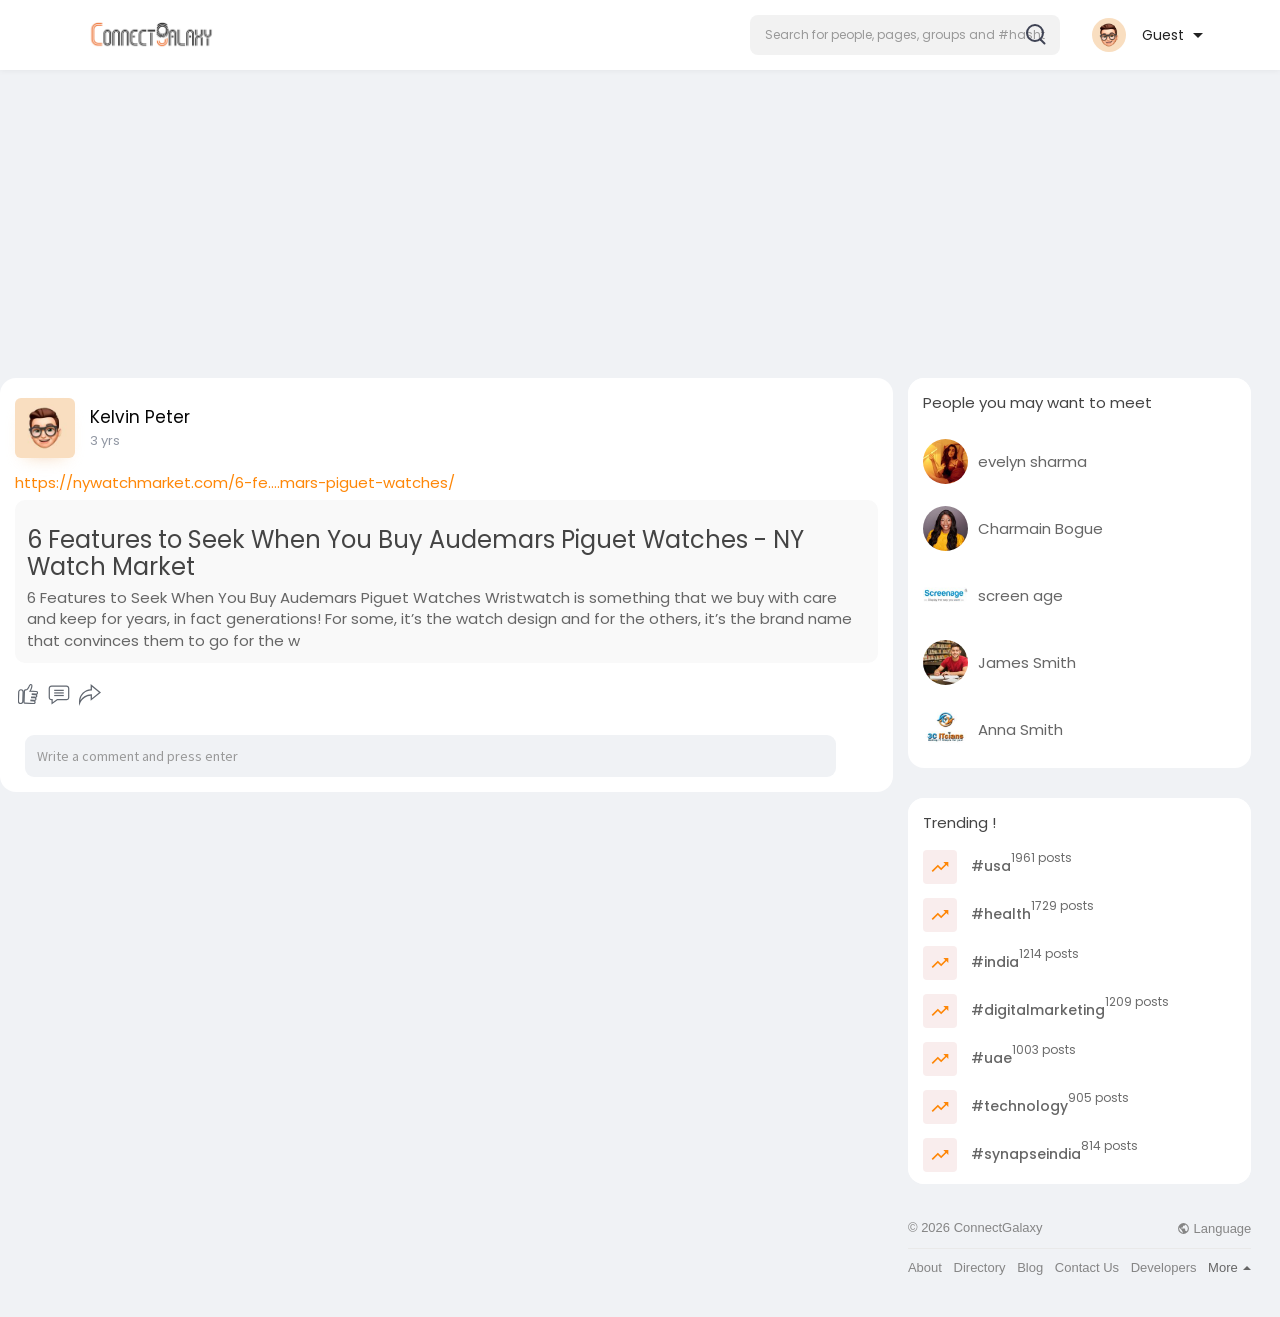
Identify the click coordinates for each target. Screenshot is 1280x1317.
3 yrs (105, 440)
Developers (1164, 1267)
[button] (905, 35)
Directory (980, 1267)
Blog (1030, 1267)
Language (1214, 1228)
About (925, 1267)
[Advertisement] (640, 218)
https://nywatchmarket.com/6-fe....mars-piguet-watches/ (235, 482)
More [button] (1229, 1267)
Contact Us (1087, 1267)
